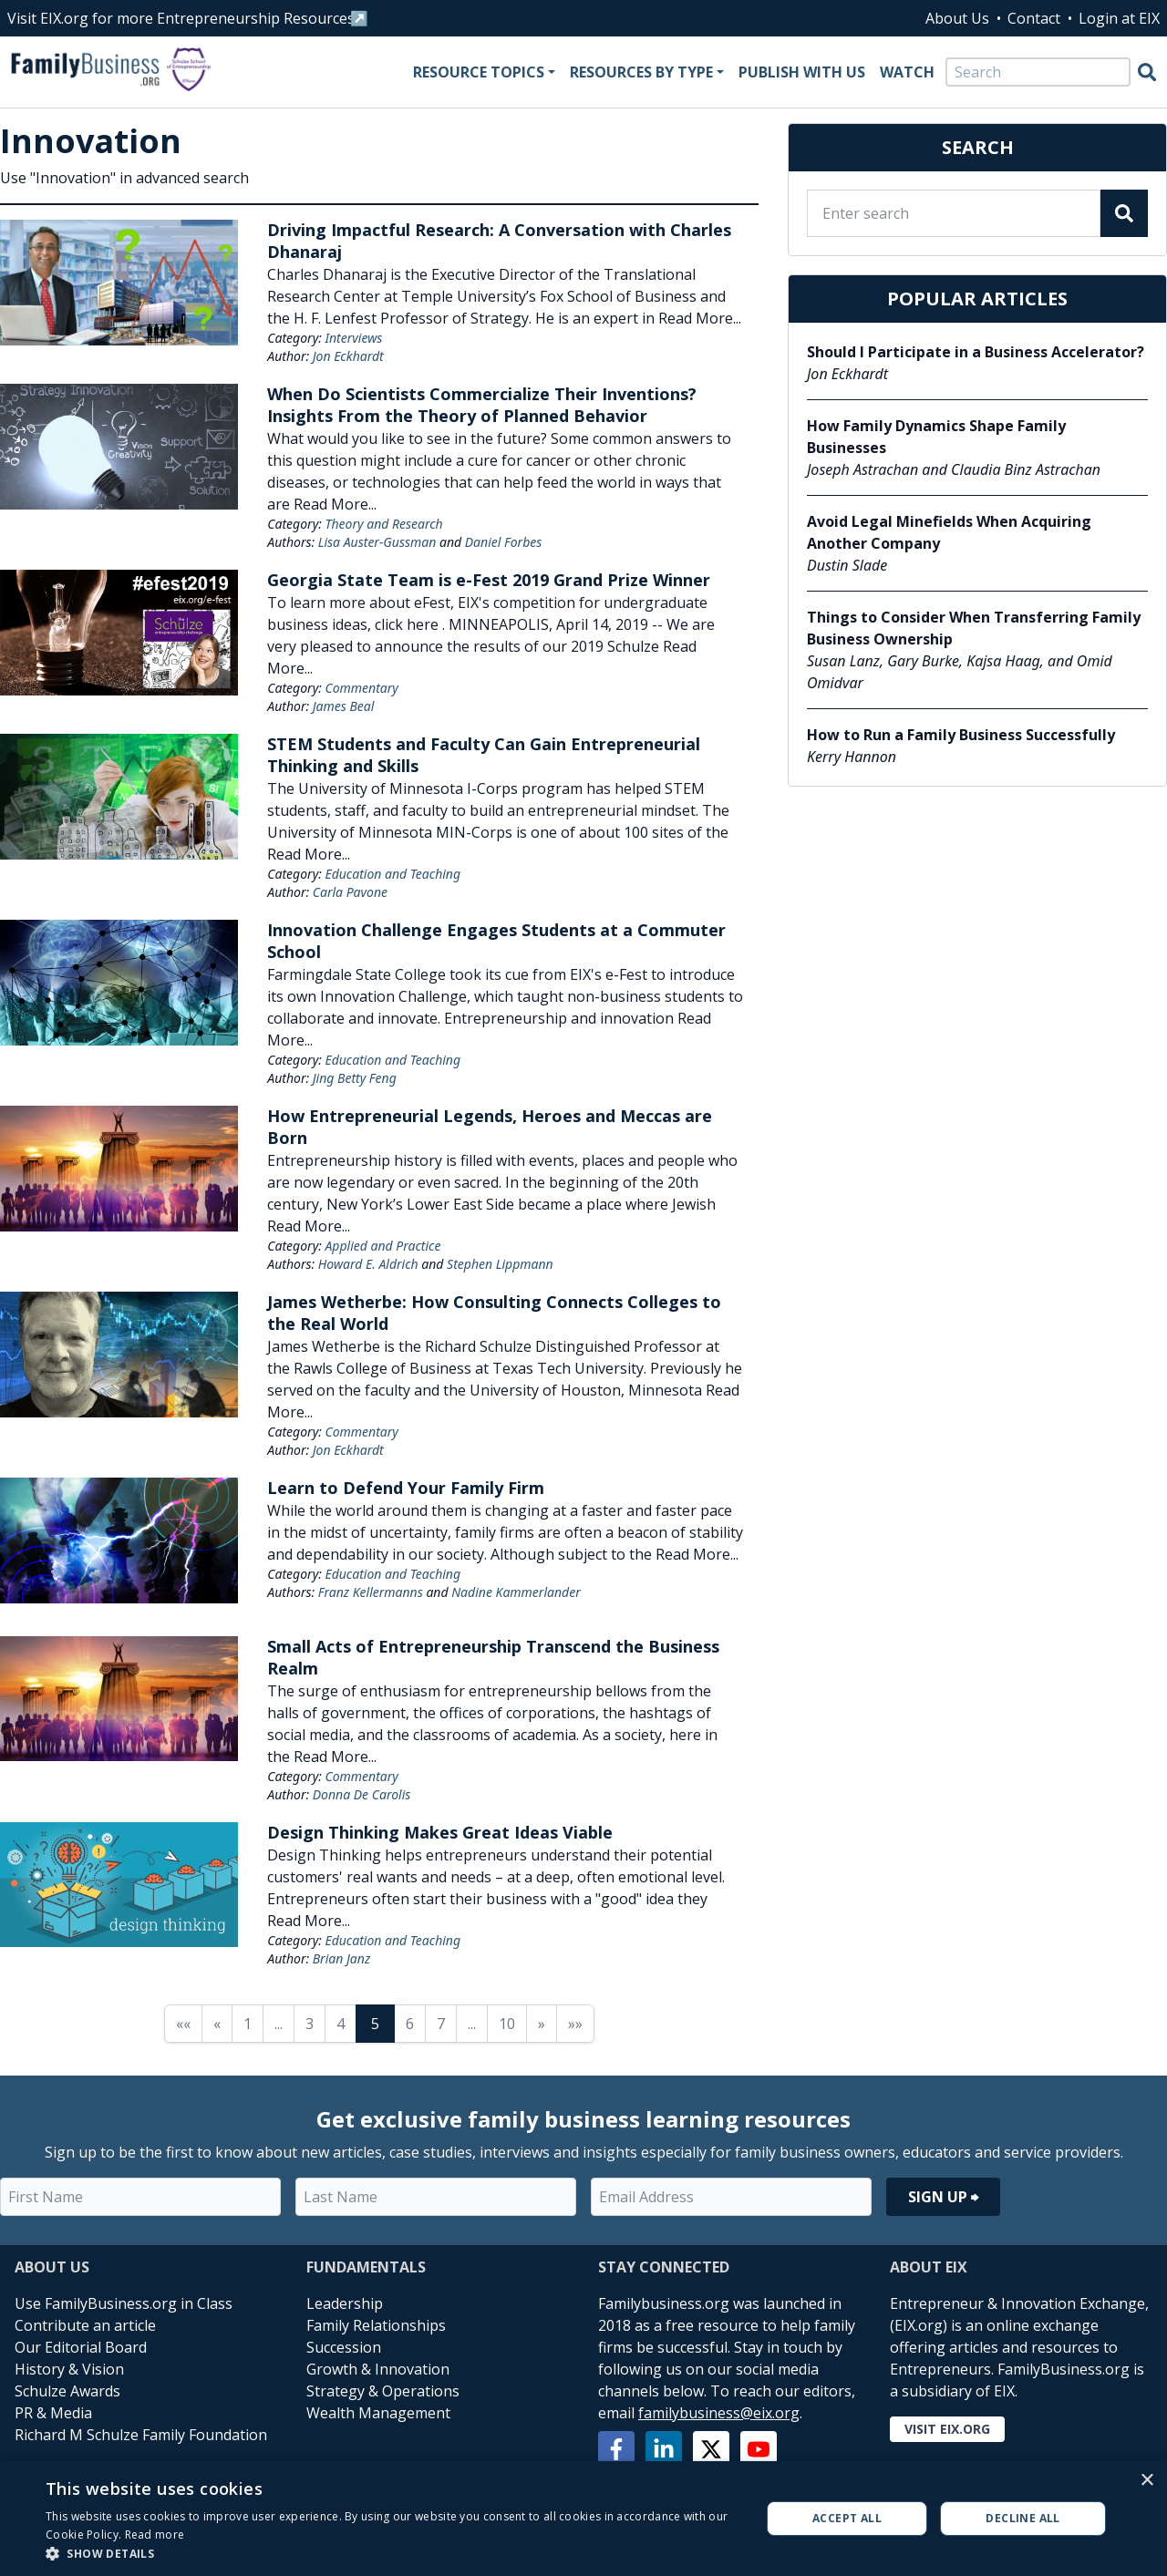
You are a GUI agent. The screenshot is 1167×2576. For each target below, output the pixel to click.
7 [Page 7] (441, 2024)
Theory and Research (383, 523)
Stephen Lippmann (500, 1264)
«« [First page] (183, 2024)
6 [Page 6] (410, 2024)
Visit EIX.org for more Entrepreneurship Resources (181, 18)
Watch (907, 72)
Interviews (353, 337)
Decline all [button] (1022, 2518)
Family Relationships (376, 2325)
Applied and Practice (382, 1245)
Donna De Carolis (362, 1794)
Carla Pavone (350, 892)
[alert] (583, 2518)
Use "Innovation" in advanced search (124, 178)
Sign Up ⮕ (943, 2197)
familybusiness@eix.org (719, 2413)
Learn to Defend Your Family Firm (405, 1488)
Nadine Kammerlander (516, 1592)
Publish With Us (801, 72)
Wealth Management (378, 2413)
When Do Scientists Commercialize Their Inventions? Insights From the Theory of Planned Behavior (482, 405)
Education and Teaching (392, 873)
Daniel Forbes (503, 542)
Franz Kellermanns (370, 1592)
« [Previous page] (217, 2024)
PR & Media (53, 2413)
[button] (392, 2553)
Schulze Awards (67, 2391)
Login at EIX (1119, 18)
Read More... (699, 318)
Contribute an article (85, 2325)
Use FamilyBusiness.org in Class (123, 2303)
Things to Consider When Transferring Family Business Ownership (974, 628)
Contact (1033, 18)
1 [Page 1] (247, 2024)
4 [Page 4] (340, 2024)
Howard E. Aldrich (368, 1264)
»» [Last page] (575, 2024)
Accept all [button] (847, 2518)
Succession (343, 2347)
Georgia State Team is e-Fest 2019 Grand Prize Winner (488, 580)
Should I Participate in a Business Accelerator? (975, 352)
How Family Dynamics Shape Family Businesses (936, 437)
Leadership (344, 2303)
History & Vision (69, 2369)
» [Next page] (541, 2024)
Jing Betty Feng (355, 1078)
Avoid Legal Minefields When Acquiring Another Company (949, 532)
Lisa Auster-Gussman (377, 542)
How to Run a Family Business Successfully (961, 735)
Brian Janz (341, 1958)
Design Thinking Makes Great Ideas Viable (440, 1832)
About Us (957, 18)
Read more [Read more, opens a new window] (155, 2534)
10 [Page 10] (507, 2024)
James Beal (344, 706)
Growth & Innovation (377, 2369)
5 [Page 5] (375, 2024)
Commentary (361, 687)
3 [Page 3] (309, 2024)
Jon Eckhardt (348, 356)
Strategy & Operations (383, 2391)
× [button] (1146, 2481)
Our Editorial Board (81, 2347)
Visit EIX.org (947, 2428)
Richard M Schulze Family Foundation (141, 2435)
